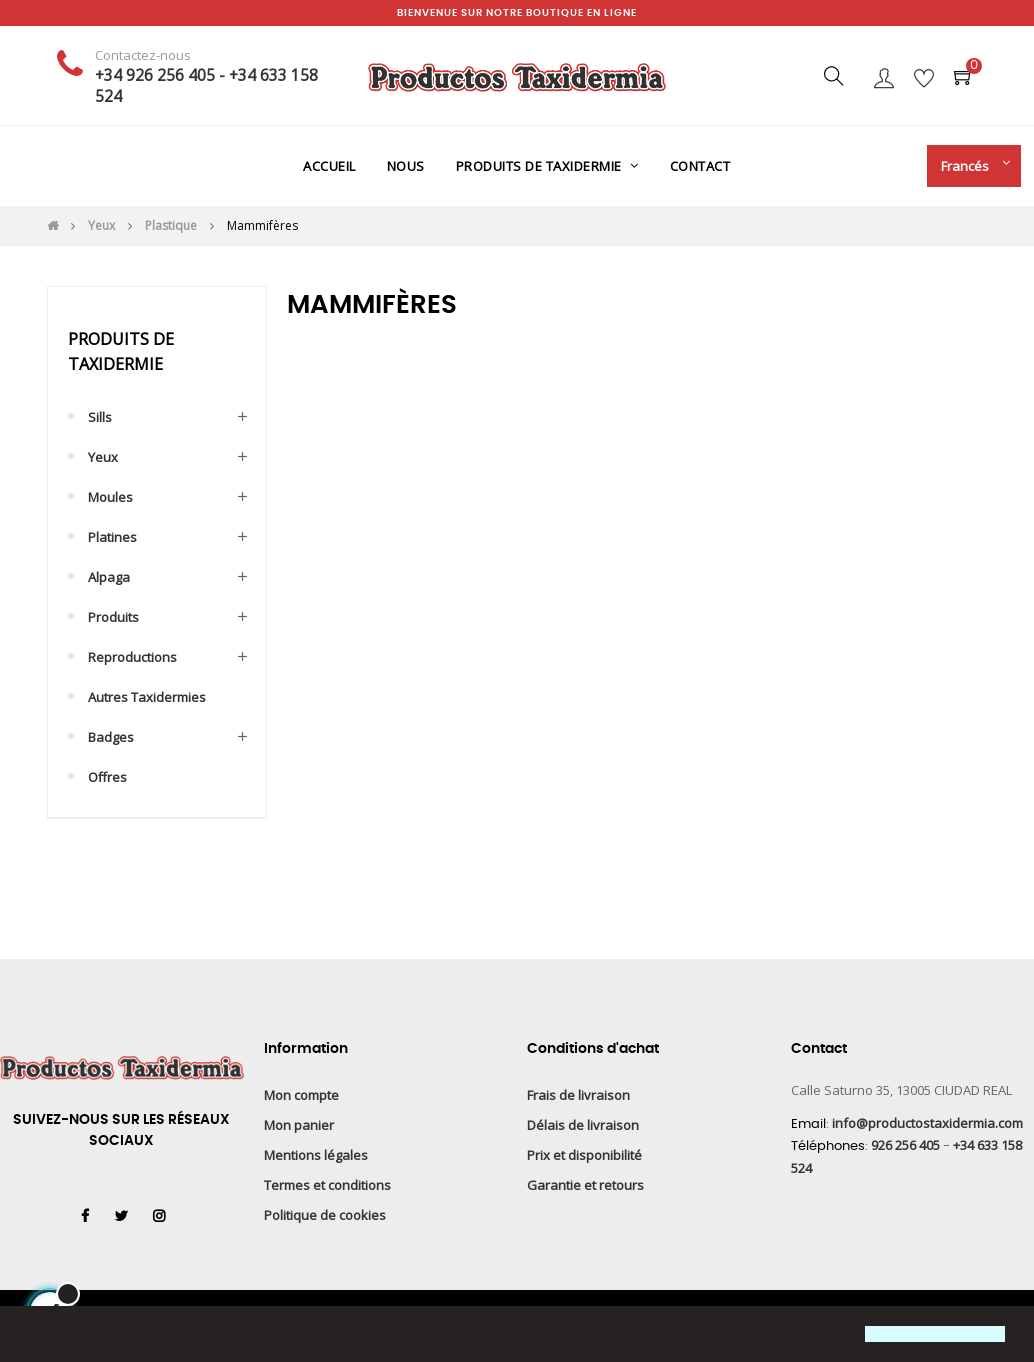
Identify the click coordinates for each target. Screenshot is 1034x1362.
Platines (112, 537)
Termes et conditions (327, 1185)
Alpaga (109, 577)
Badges (111, 737)
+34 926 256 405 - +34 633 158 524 (206, 85)
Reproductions (132, 657)
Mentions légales (316, 1155)
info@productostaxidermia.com (927, 1123)
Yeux (103, 457)
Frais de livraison (578, 1095)
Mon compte (301, 1095)
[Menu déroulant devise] (969, 166)
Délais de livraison (583, 1125)
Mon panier (299, 1125)
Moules (110, 497)
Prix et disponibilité (584, 1155)
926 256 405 (905, 1145)
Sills (100, 417)
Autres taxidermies (147, 697)
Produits (113, 617)
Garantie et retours (585, 1185)
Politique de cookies (325, 1215)
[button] (32, 1336)
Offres (107, 777)
